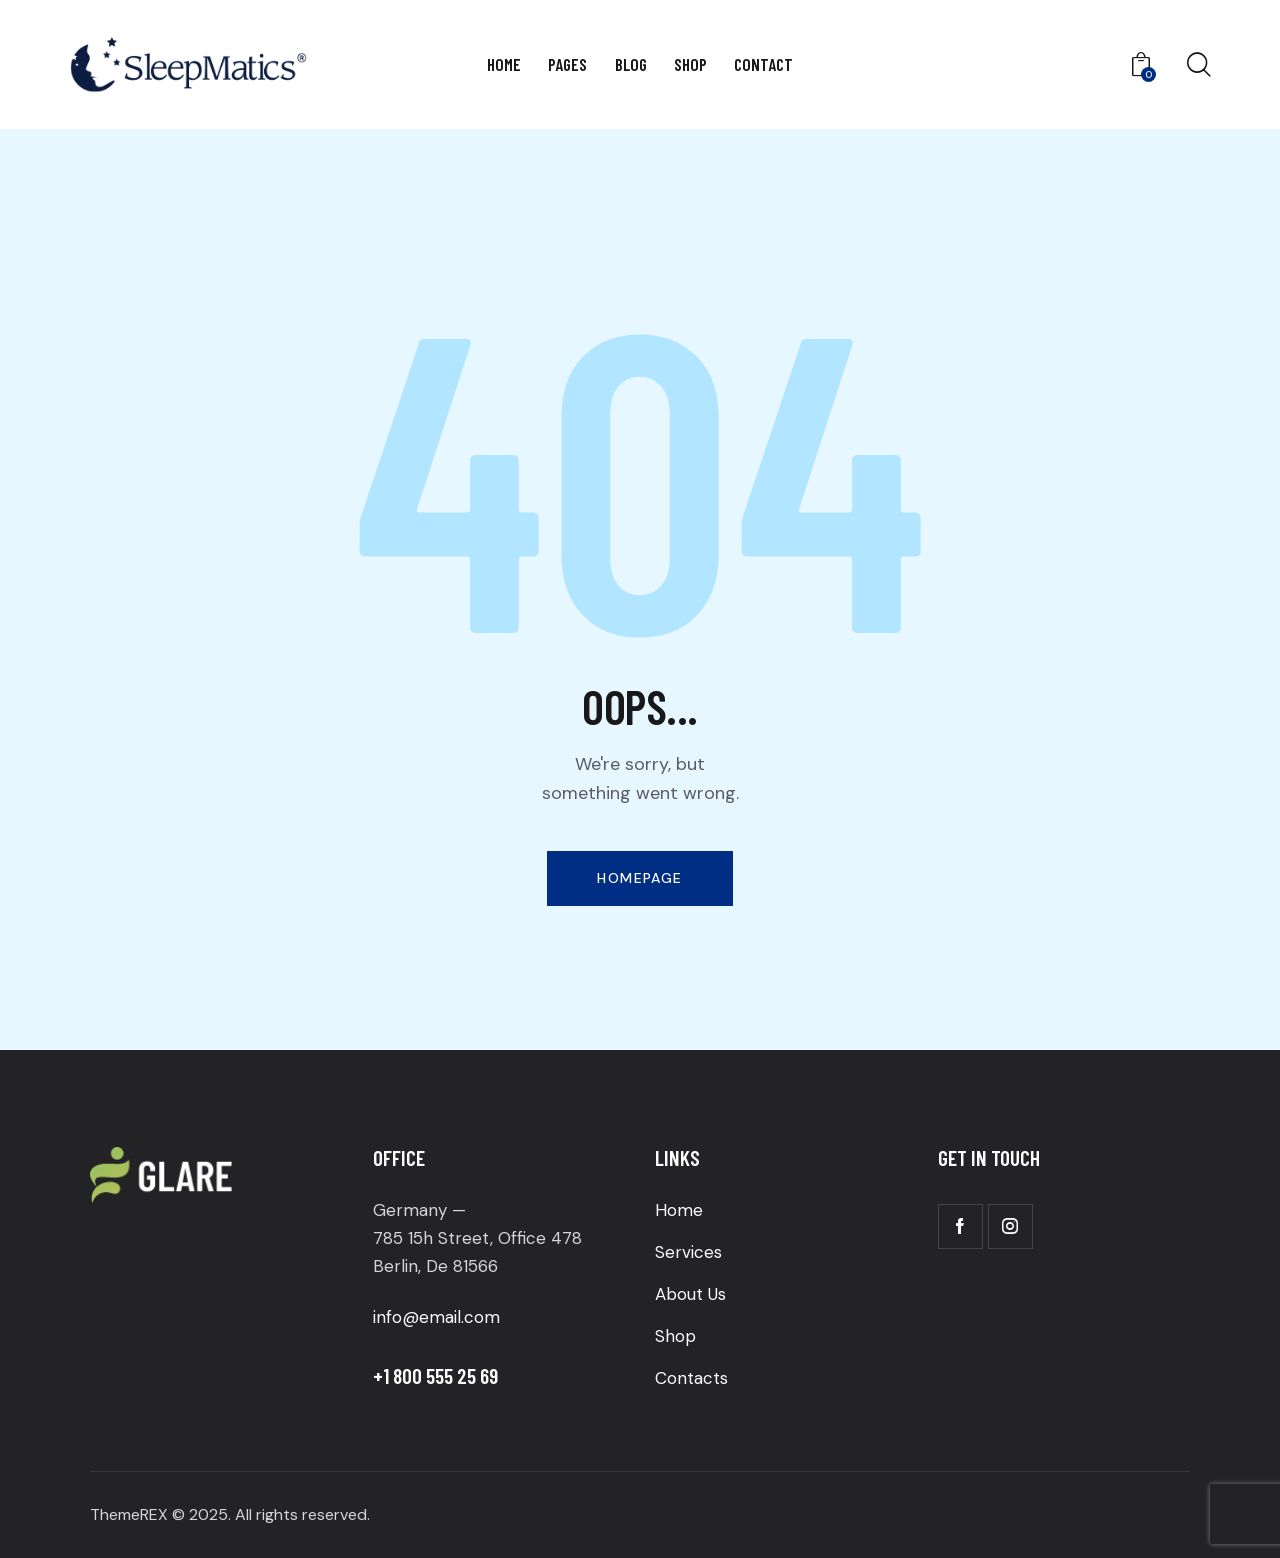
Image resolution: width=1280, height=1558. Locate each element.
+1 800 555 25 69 (435, 1375)
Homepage (639, 878)
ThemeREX (129, 1514)
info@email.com (436, 1317)
